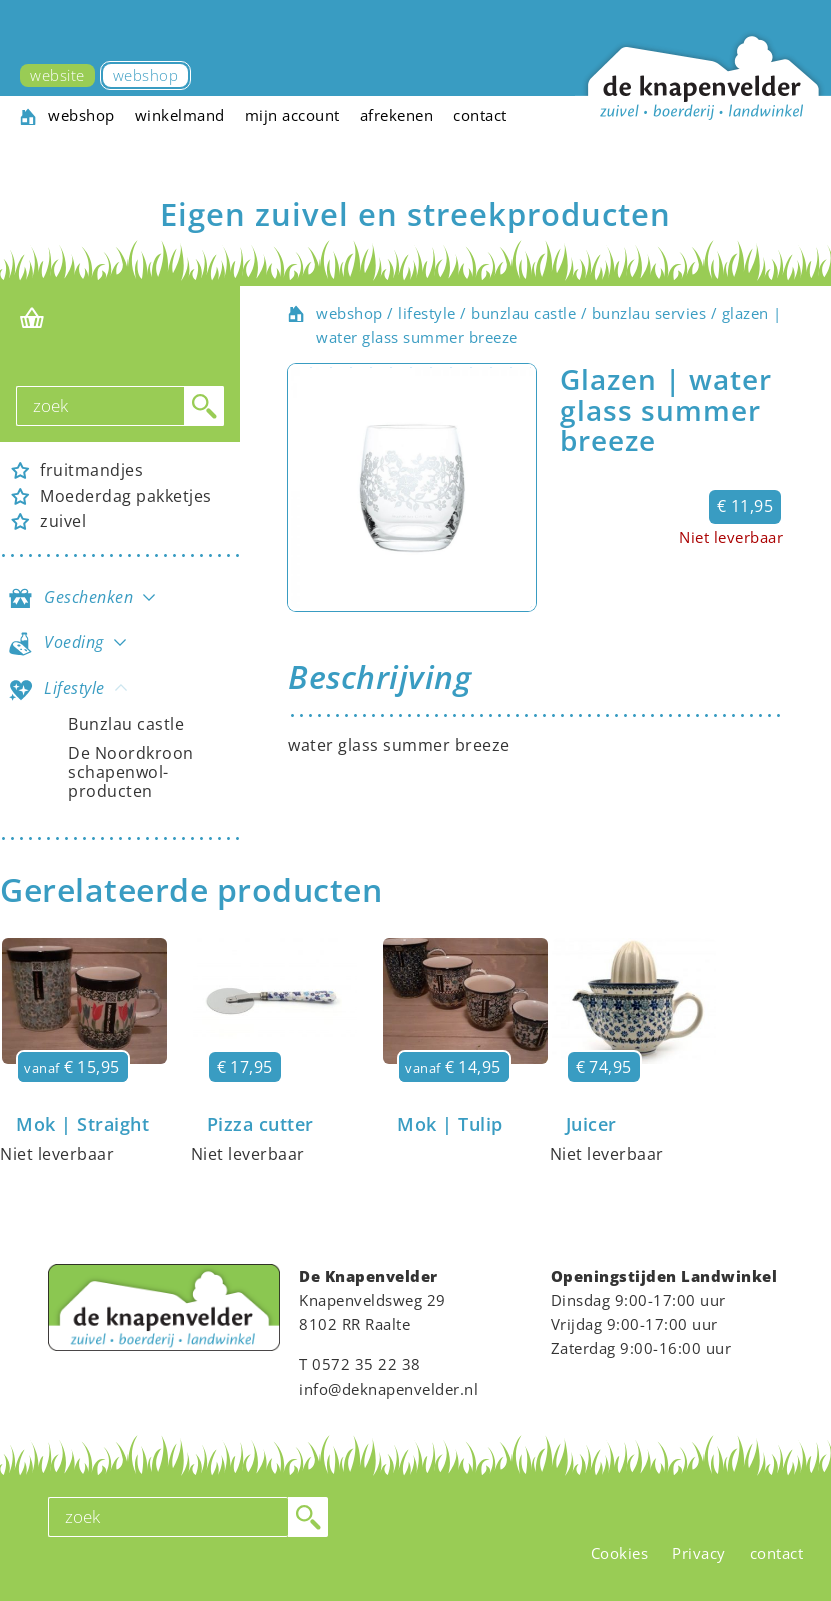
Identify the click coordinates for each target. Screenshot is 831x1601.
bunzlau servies (649, 313)
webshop (349, 313)
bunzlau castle (523, 313)
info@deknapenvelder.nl (388, 1389)
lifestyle (427, 313)
